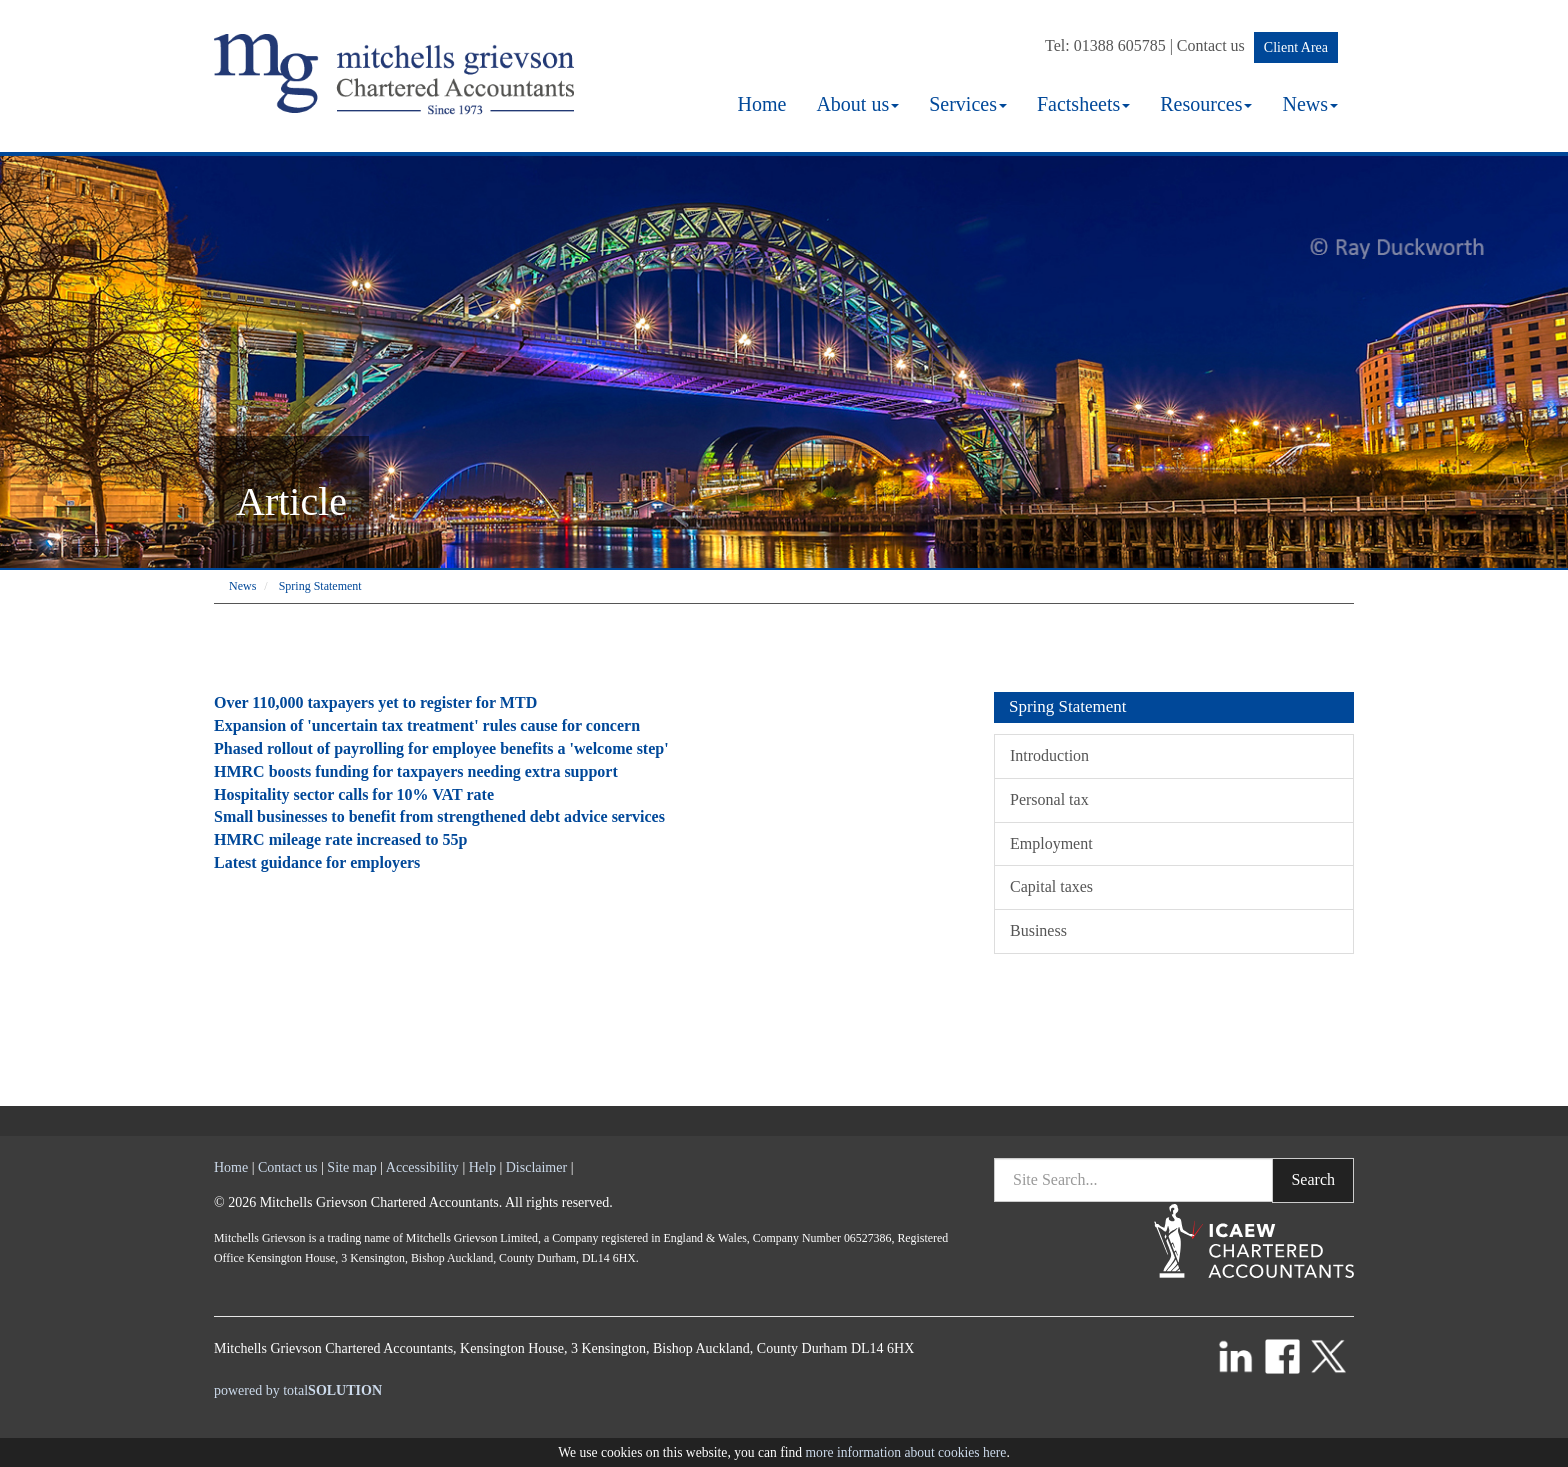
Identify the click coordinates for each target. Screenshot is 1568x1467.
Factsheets (1083, 104)
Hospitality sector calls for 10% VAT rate (354, 794)
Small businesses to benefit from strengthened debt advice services (439, 816)
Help (482, 1167)
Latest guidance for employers (317, 862)
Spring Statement (320, 586)
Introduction (1049, 755)
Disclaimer (536, 1167)
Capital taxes (1051, 886)
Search (1313, 1179)
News (1310, 104)
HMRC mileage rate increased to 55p (340, 839)
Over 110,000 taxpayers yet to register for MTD (375, 702)
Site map (351, 1167)
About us (857, 104)
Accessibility (422, 1167)
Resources (1206, 104)
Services (968, 104)
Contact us (1211, 45)
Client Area (1296, 47)
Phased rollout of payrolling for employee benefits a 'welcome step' (441, 748)
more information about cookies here (906, 1452)
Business (1038, 930)
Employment (1051, 843)
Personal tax (1049, 799)
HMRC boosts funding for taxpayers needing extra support (416, 771)
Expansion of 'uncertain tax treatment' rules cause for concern (427, 725)
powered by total (298, 1390)
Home (761, 104)
